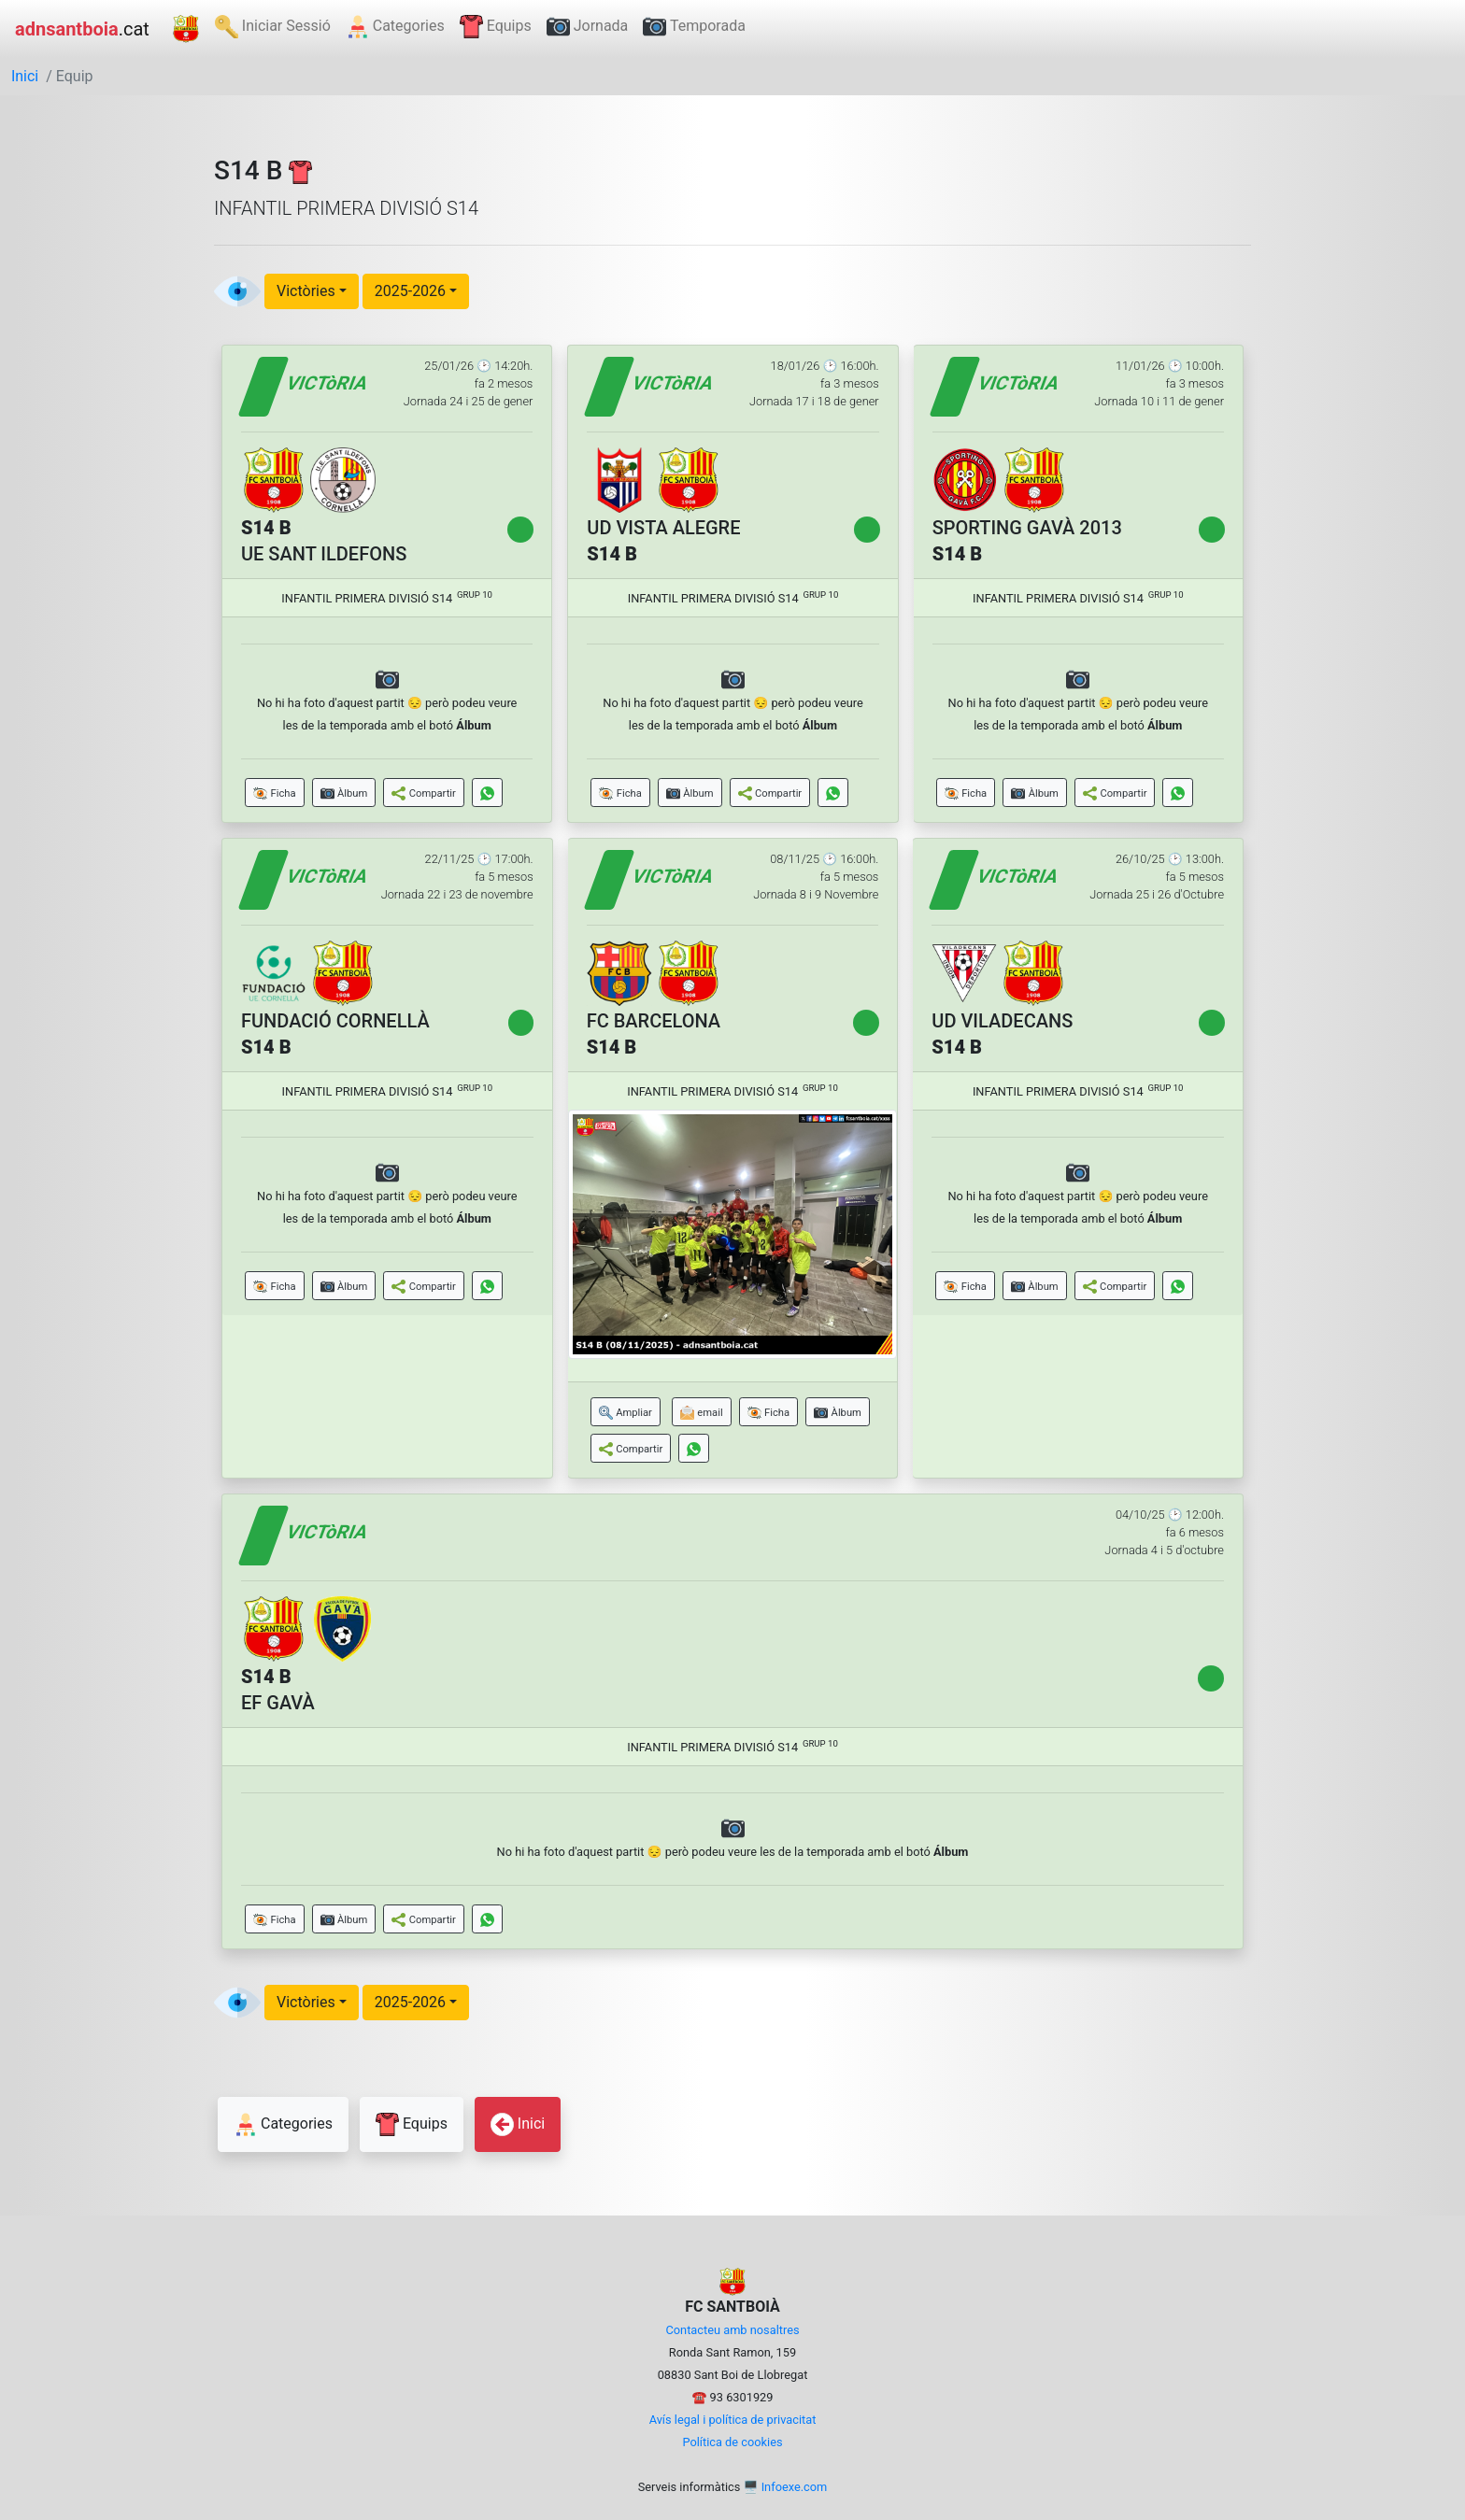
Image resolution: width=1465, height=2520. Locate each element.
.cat (82, 29)
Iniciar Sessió (273, 26)
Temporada (694, 26)
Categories (395, 26)
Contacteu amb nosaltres (732, 2330)
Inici (24, 76)
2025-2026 (410, 291)
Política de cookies (732, 2442)
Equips (496, 26)
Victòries (306, 291)
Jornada (588, 26)
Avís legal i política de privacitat (733, 2420)
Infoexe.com (794, 2487)
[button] (275, 792)
